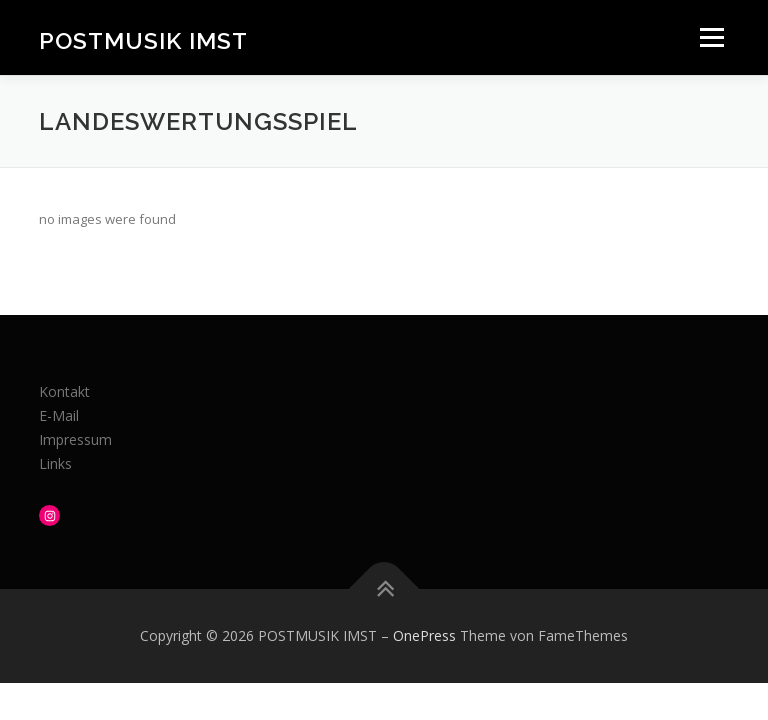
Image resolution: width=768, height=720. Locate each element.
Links (55, 463)
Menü (711, 37)
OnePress (424, 635)
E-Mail (59, 415)
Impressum (75, 439)
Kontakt (64, 391)
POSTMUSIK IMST (143, 39)
